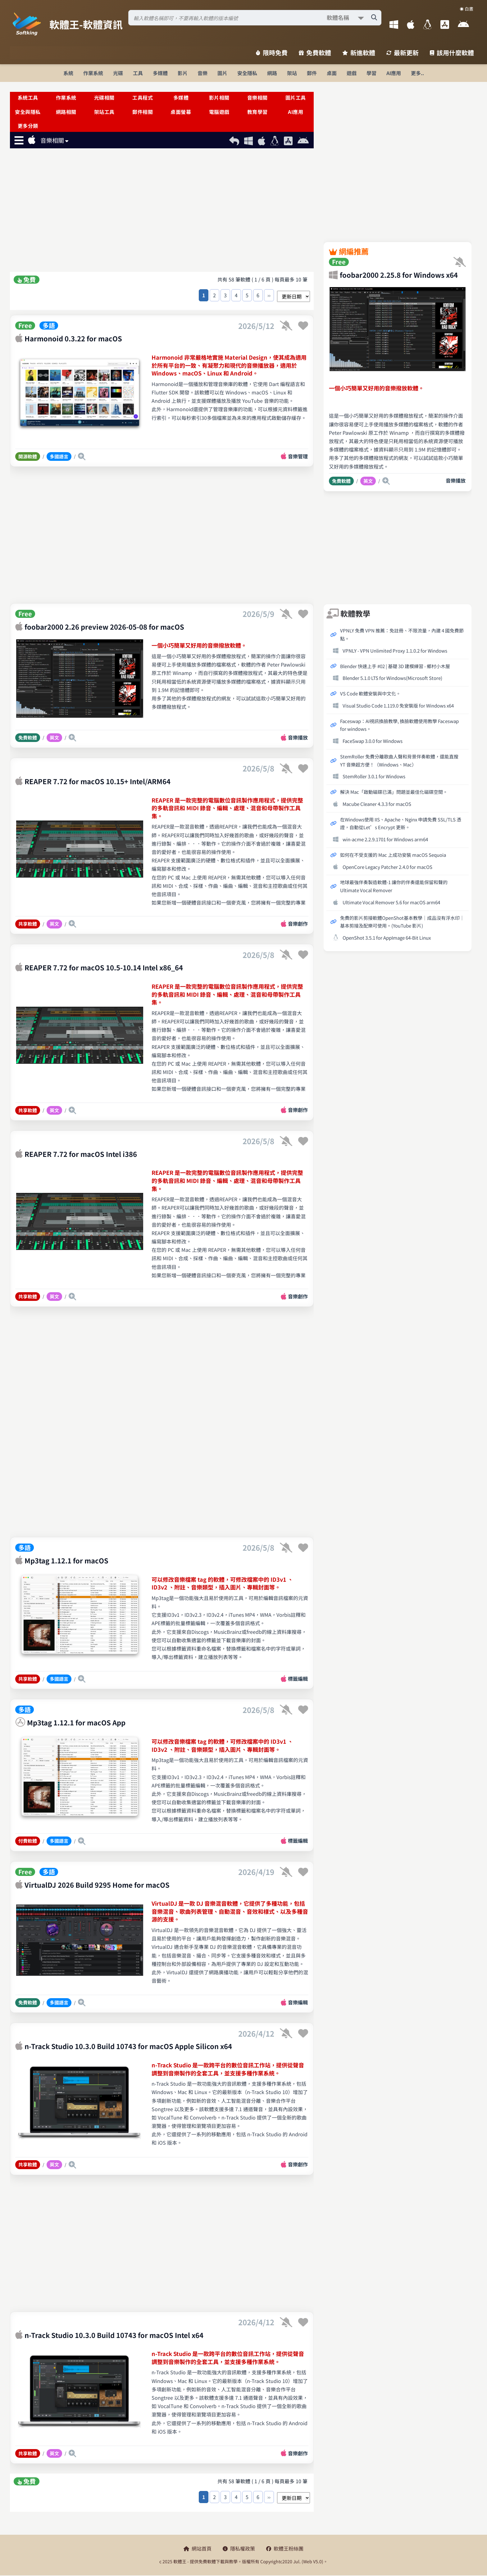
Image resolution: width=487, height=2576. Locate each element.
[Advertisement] (162, 211)
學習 (371, 73)
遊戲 (352, 73)
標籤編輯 (298, 1678)
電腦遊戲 (219, 111)
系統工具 (28, 97)
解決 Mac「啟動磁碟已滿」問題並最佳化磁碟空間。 (394, 791)
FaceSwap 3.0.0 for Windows (373, 740)
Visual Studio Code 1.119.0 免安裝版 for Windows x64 (398, 705)
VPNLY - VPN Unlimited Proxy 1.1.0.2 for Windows (395, 650)
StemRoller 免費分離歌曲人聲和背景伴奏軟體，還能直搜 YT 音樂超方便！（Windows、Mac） (399, 760)
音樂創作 (298, 923)
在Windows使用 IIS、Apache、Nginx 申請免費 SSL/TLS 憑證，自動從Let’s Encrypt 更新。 (400, 823)
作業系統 (93, 73)
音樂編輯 (298, 2002)
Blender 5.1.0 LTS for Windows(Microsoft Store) (392, 677)
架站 (292, 73)
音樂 (202, 73)
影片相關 (219, 97)
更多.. (417, 73)
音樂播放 (298, 737)
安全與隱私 (28, 111)
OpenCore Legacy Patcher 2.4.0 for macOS (387, 866)
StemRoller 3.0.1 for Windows (374, 776)
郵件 (312, 73)
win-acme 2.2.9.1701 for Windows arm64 (385, 839)
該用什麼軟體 (452, 53)
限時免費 (272, 53)
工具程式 (142, 97)
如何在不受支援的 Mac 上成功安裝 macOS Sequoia (393, 854)
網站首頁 (198, 2548)
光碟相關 (104, 97)
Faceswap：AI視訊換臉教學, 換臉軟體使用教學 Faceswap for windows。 (399, 724)
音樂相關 (257, 97)
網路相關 (66, 111)
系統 (68, 73)
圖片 (222, 73)
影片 (183, 73)
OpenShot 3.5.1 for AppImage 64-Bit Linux (387, 937)
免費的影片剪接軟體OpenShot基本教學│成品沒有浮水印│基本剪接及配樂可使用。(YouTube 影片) (402, 921)
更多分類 (28, 125)
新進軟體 (358, 53)
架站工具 (104, 111)
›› (269, 295)
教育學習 (257, 111)
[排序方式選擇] (293, 296)
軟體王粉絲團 (284, 2548)
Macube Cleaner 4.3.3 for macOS (377, 803)
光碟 (118, 73)
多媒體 (160, 73)
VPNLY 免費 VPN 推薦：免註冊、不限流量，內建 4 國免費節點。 (402, 634)
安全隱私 (247, 73)
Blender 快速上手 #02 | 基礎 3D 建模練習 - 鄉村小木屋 (395, 666)
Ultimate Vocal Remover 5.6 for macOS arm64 (391, 902)
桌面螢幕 (181, 111)
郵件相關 (142, 111)
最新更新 (402, 53)
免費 (26, 279)
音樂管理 (298, 456)
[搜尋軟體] (254, 17)
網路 (272, 73)
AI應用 (393, 73)
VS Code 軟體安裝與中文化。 (370, 693)
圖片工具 (295, 97)
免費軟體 (315, 53)
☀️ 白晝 (466, 9)
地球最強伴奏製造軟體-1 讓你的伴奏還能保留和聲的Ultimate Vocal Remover (394, 886)
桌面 (332, 73)
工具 (138, 73)
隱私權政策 (239, 2548)
